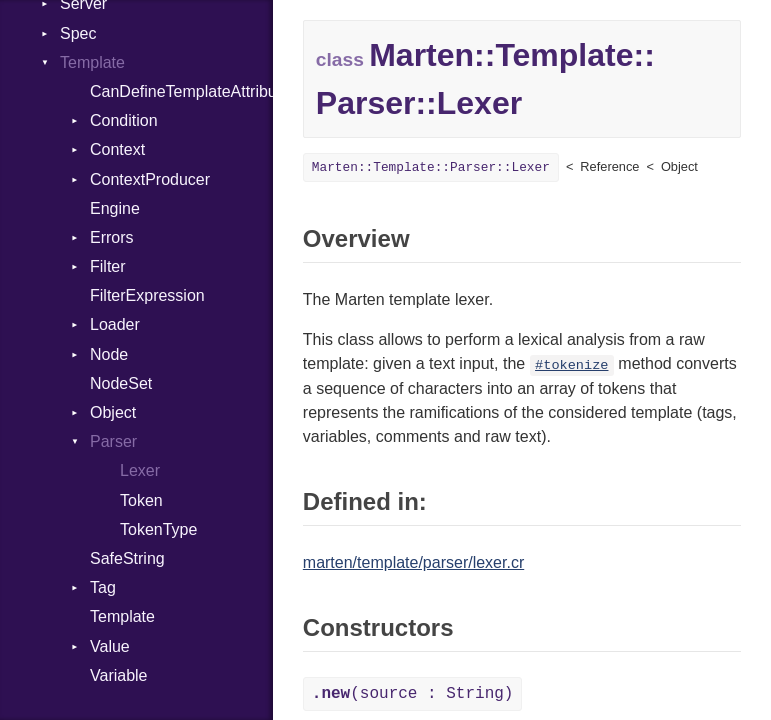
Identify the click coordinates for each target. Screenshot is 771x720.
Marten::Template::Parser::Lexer (431, 167)
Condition (124, 120)
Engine (115, 208)
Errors (112, 237)
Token (141, 500)
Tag (103, 587)
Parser (113, 441)
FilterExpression (147, 295)
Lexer (140, 470)
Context (117, 149)
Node (109, 354)
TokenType (158, 529)
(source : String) (413, 694)
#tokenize (571, 365)
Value (110, 646)
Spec (78, 33)
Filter (108, 266)
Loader (115, 324)
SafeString (127, 558)
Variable (119, 675)
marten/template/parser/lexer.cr (413, 562)
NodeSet (121, 383)
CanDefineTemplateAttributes (181, 91)
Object (113, 412)
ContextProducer (150, 179)
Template (92, 62)
